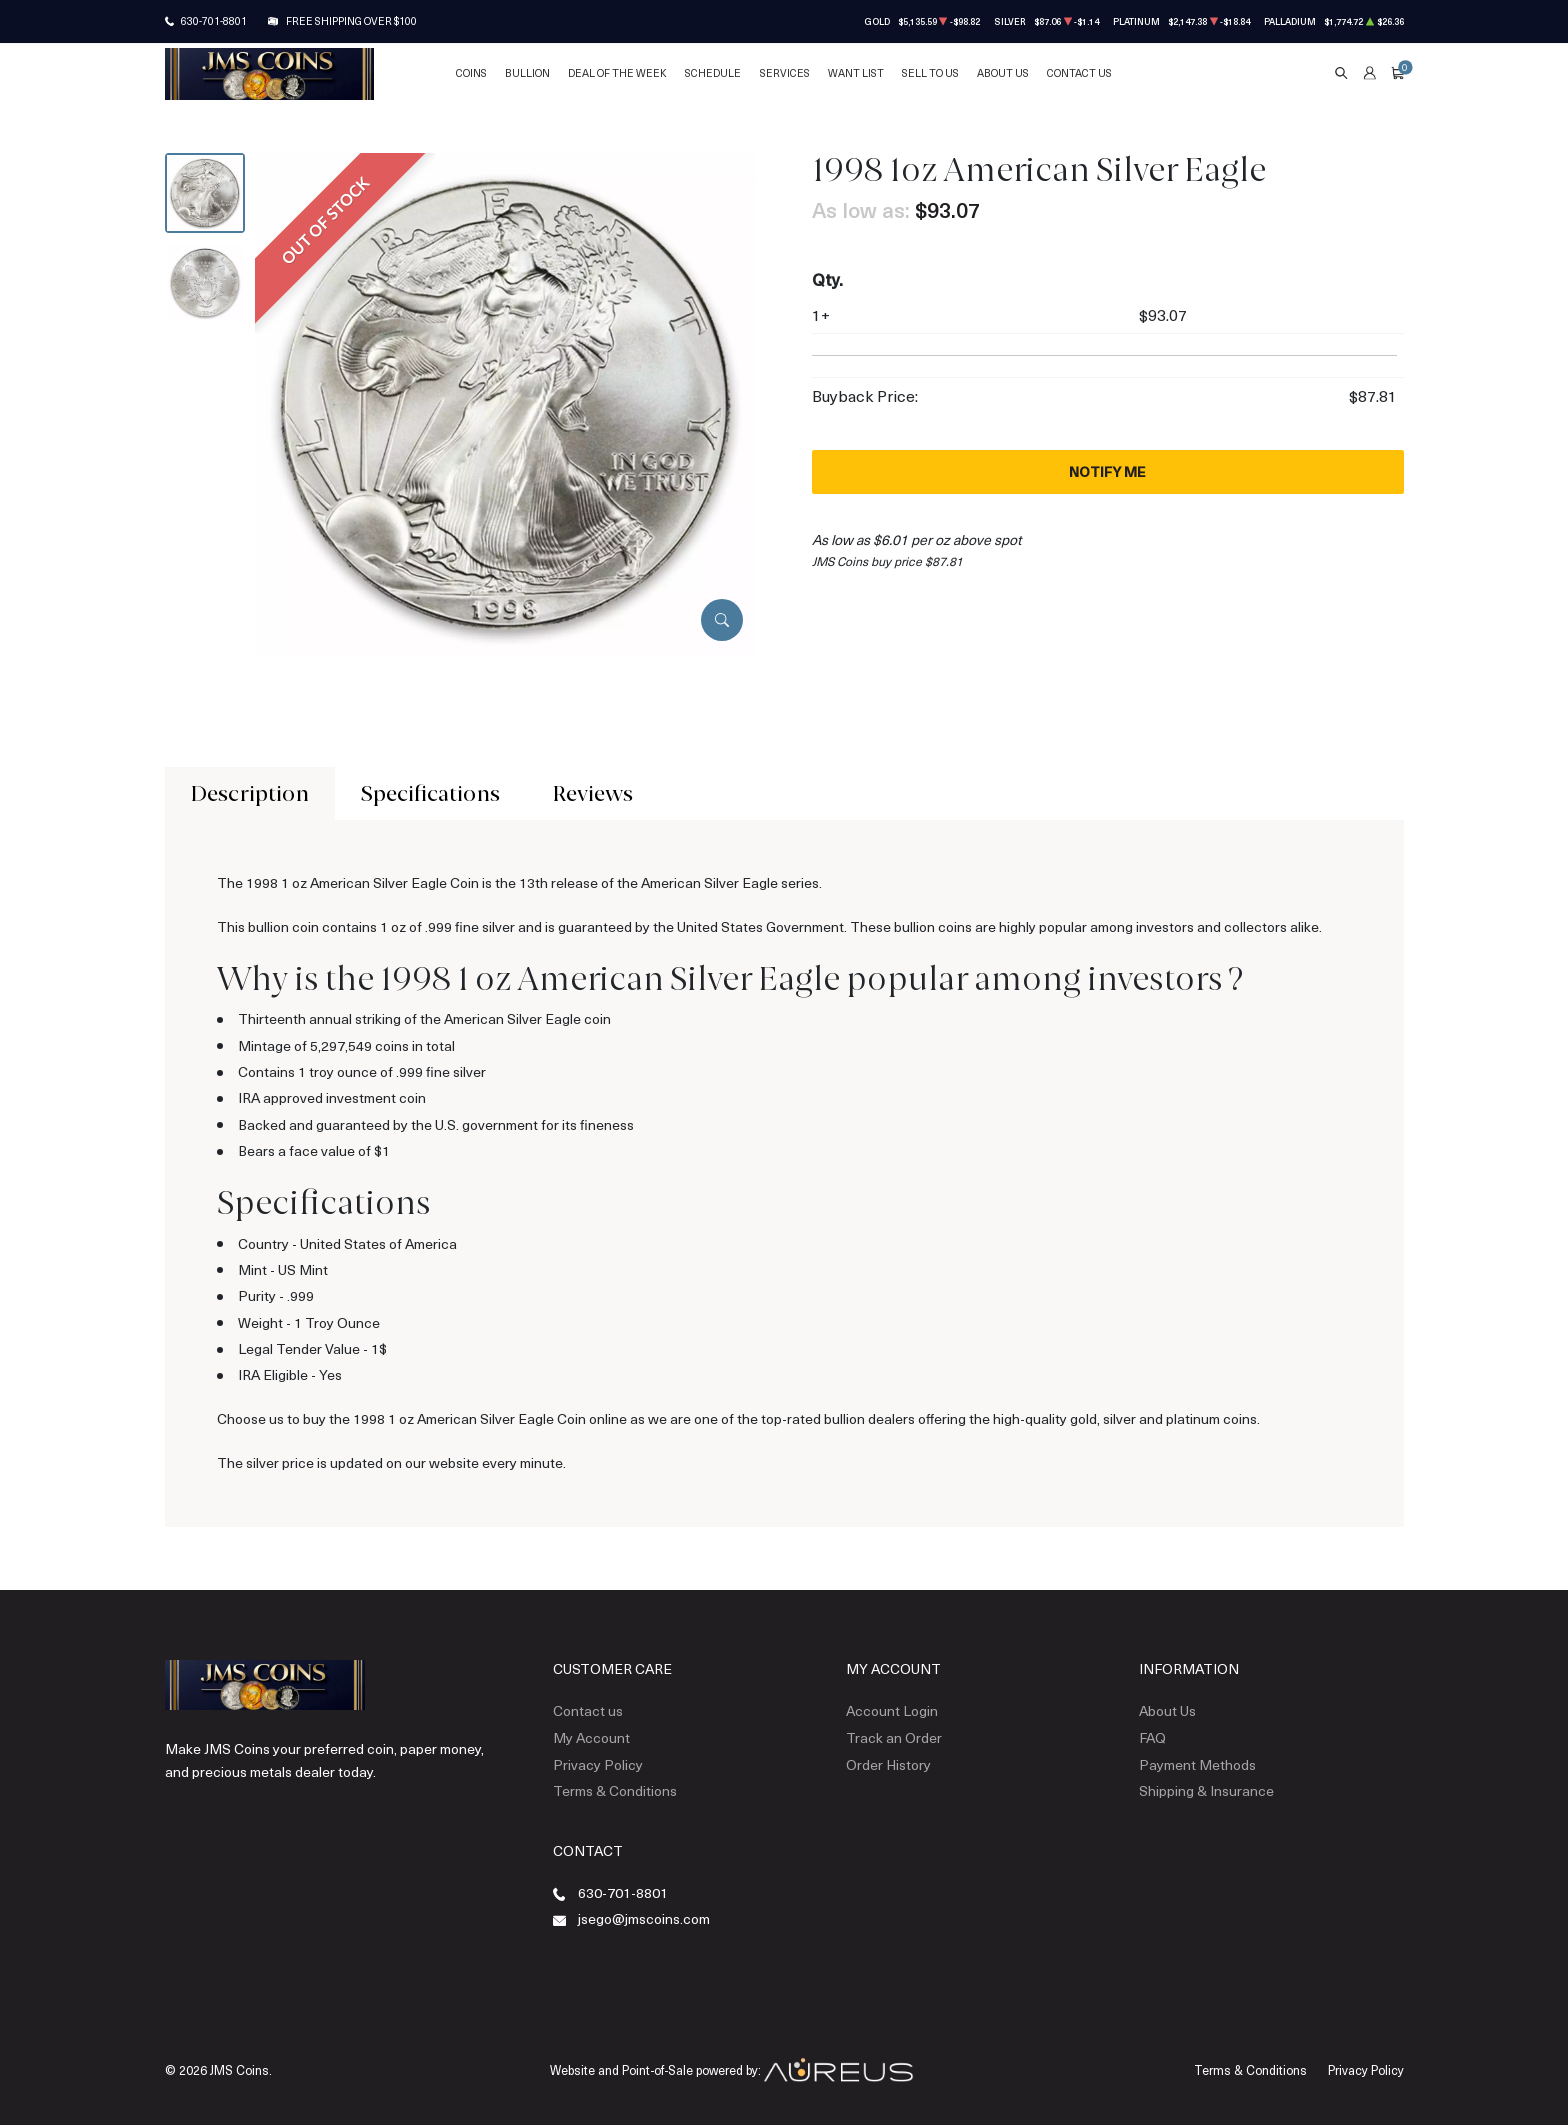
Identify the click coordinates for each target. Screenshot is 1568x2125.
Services (785, 73)
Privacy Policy (598, 1764)
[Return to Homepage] (269, 74)
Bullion (527, 73)
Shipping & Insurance (1206, 1790)
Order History (888, 1764)
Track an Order (894, 1737)
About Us (1003, 73)
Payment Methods (1197, 1764)
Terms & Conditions (615, 1790)
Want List (856, 73)
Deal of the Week (617, 73)
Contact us (588, 1710)
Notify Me (1107, 471)
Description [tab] (250, 793)
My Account (591, 1737)
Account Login (892, 1710)
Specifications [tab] (430, 793)
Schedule (713, 73)
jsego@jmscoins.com (644, 1918)
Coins (471, 73)
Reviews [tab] (593, 793)
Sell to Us (930, 73)
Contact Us (1079, 73)
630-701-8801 (214, 21)
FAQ (1152, 1737)
